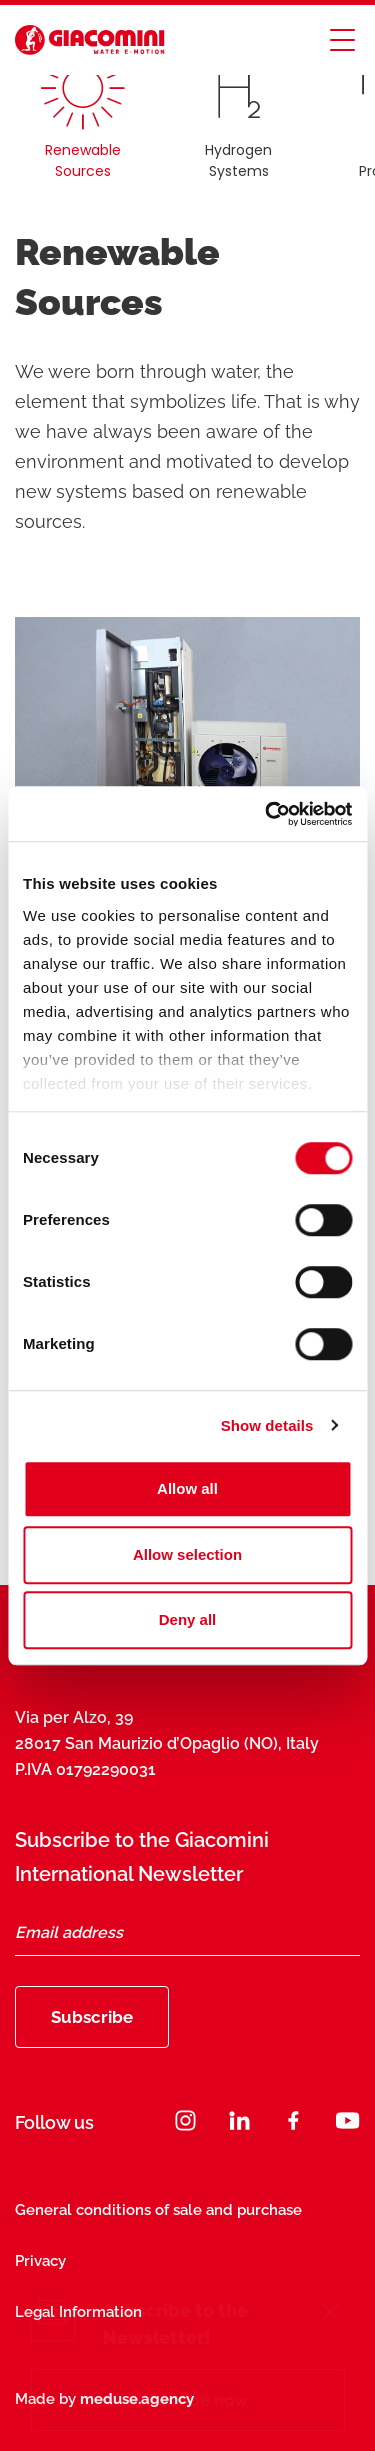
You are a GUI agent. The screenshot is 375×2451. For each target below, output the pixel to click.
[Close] (330, 2314)
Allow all (187, 1488)
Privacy (40, 2261)
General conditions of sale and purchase (158, 2210)
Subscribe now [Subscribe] (188, 2400)
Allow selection (187, 1554)
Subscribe (92, 2017)
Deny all (188, 1619)
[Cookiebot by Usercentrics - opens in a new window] (267, 814)
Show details (267, 1425)
